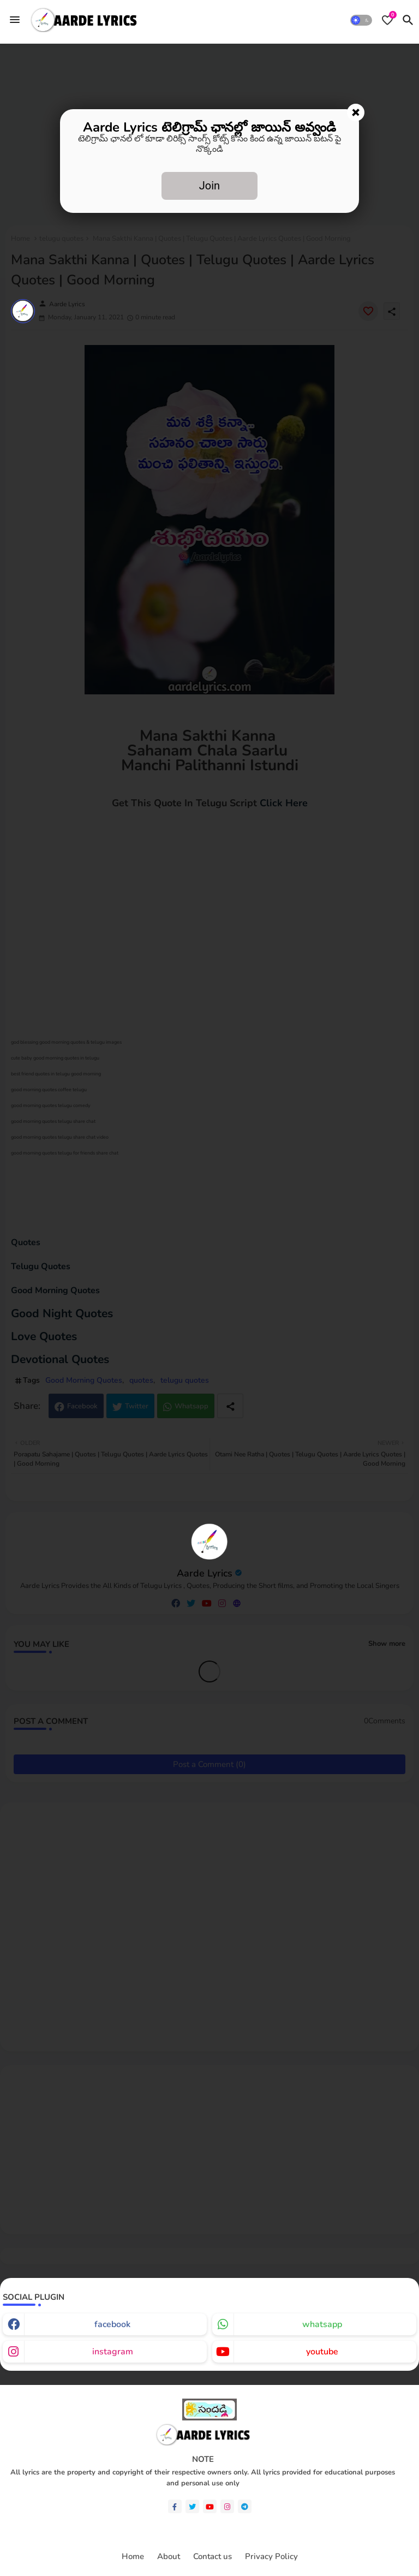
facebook (112, 2324)
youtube (322, 2352)
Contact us (212, 2556)
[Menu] (14, 20)
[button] (361, 20)
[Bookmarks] (387, 20)
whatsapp (322, 2324)
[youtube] (210, 2506)
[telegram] (245, 2506)
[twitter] (192, 2506)
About (168, 2556)
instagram (112, 2352)
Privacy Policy (271, 2556)
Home (133, 2556)
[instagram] (227, 2506)
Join (209, 185)
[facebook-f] (175, 2506)
